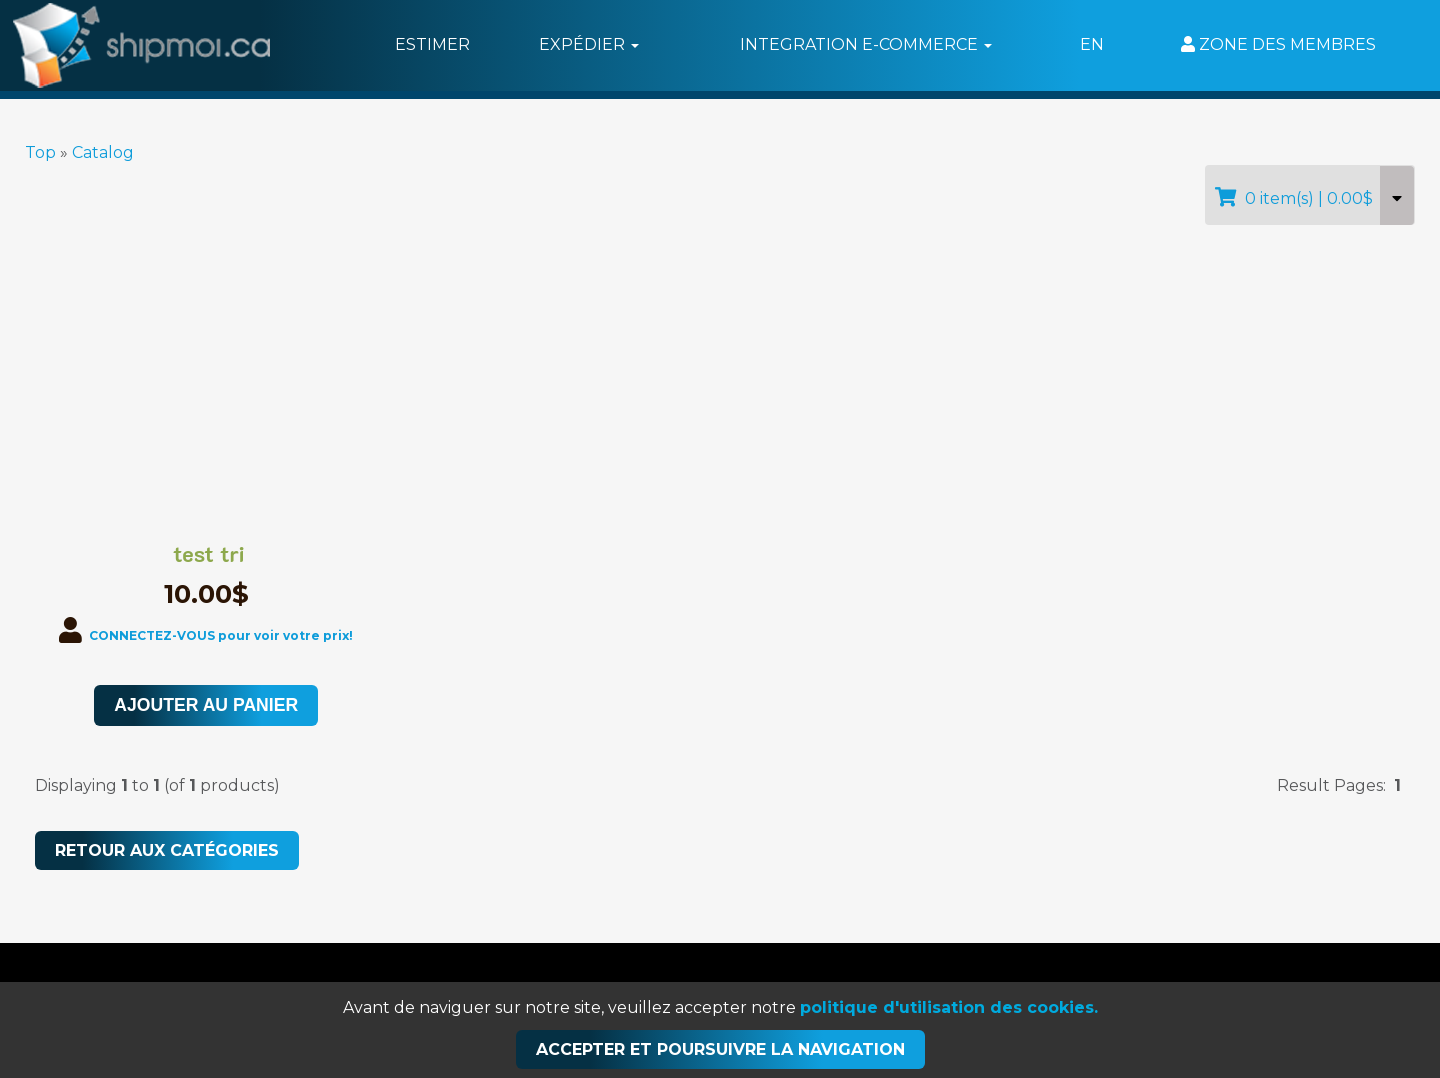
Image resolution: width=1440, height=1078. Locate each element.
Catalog (103, 152)
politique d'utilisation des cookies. (949, 1007)
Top (40, 152)
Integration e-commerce (866, 44)
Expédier (589, 44)
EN (1092, 44)
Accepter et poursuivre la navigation (720, 1049)
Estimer (432, 44)
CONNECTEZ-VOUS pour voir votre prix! (221, 635)
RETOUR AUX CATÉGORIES (167, 850)
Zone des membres (1278, 44)
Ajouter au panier (206, 705)
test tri (209, 554)
